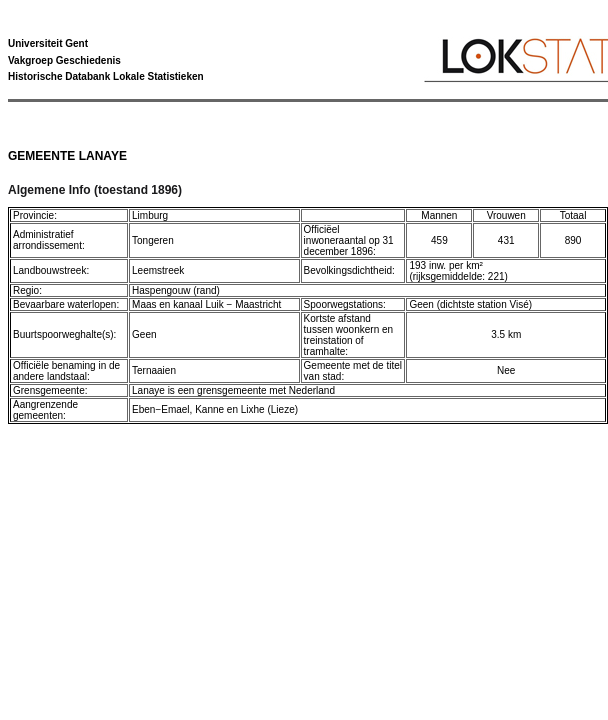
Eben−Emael (161, 409)
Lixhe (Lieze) (269, 409)
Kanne (209, 409)
